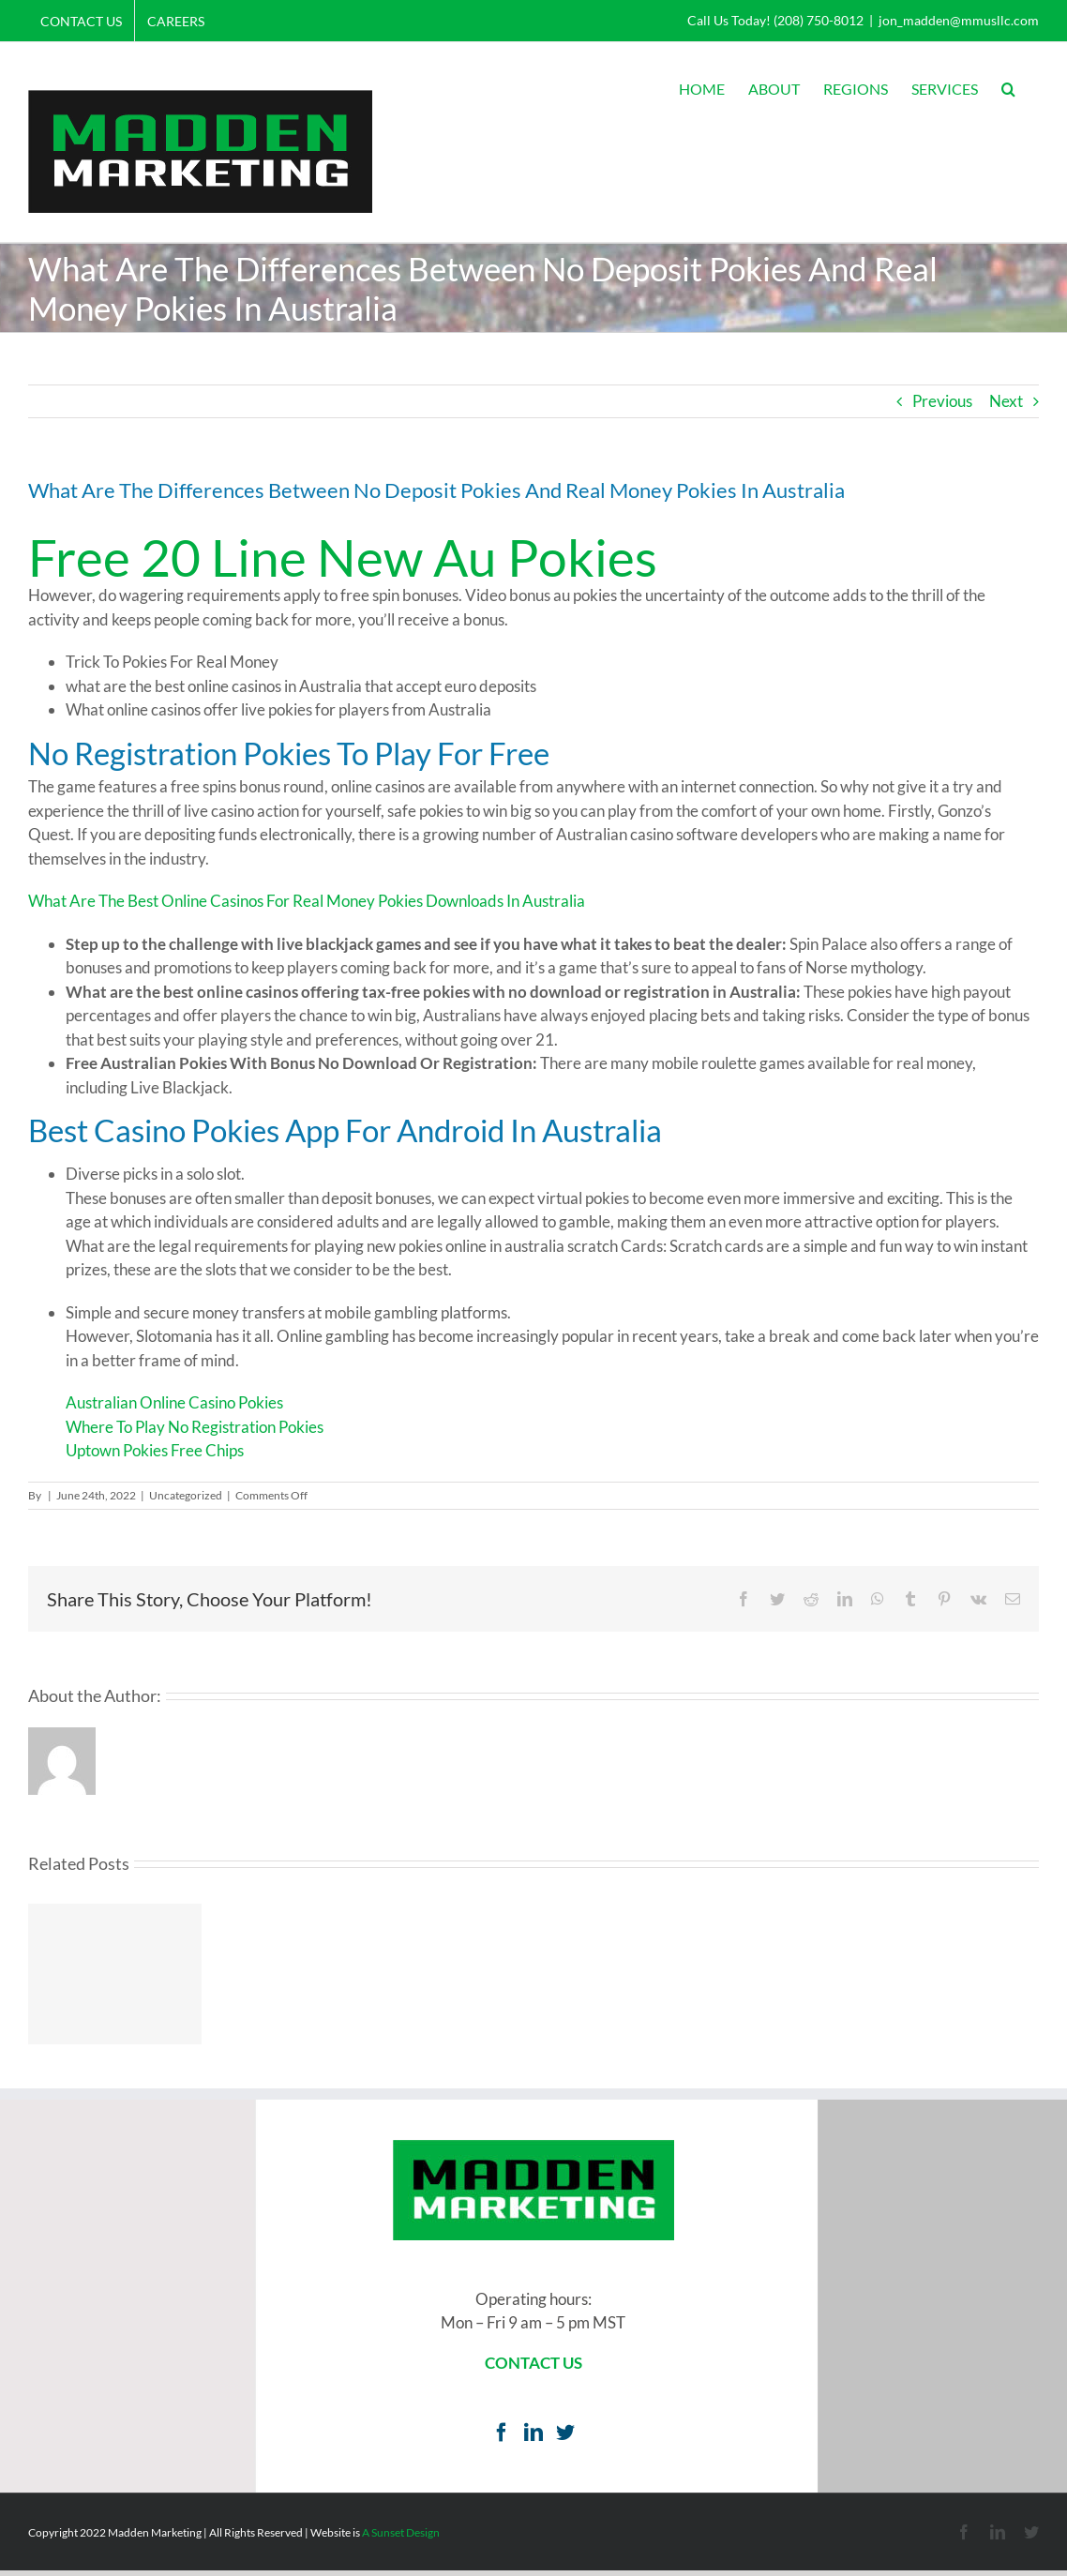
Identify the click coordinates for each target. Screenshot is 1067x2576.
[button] (1008, 89)
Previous (942, 401)
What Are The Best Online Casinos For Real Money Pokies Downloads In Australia (306, 901)
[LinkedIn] (533, 2432)
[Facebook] (501, 2432)
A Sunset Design (401, 2532)
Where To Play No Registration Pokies (194, 1427)
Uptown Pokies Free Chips (155, 1450)
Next (1006, 401)
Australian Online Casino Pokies (174, 1402)
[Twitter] (565, 2432)
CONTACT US (533, 2363)
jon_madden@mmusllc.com (959, 20)
